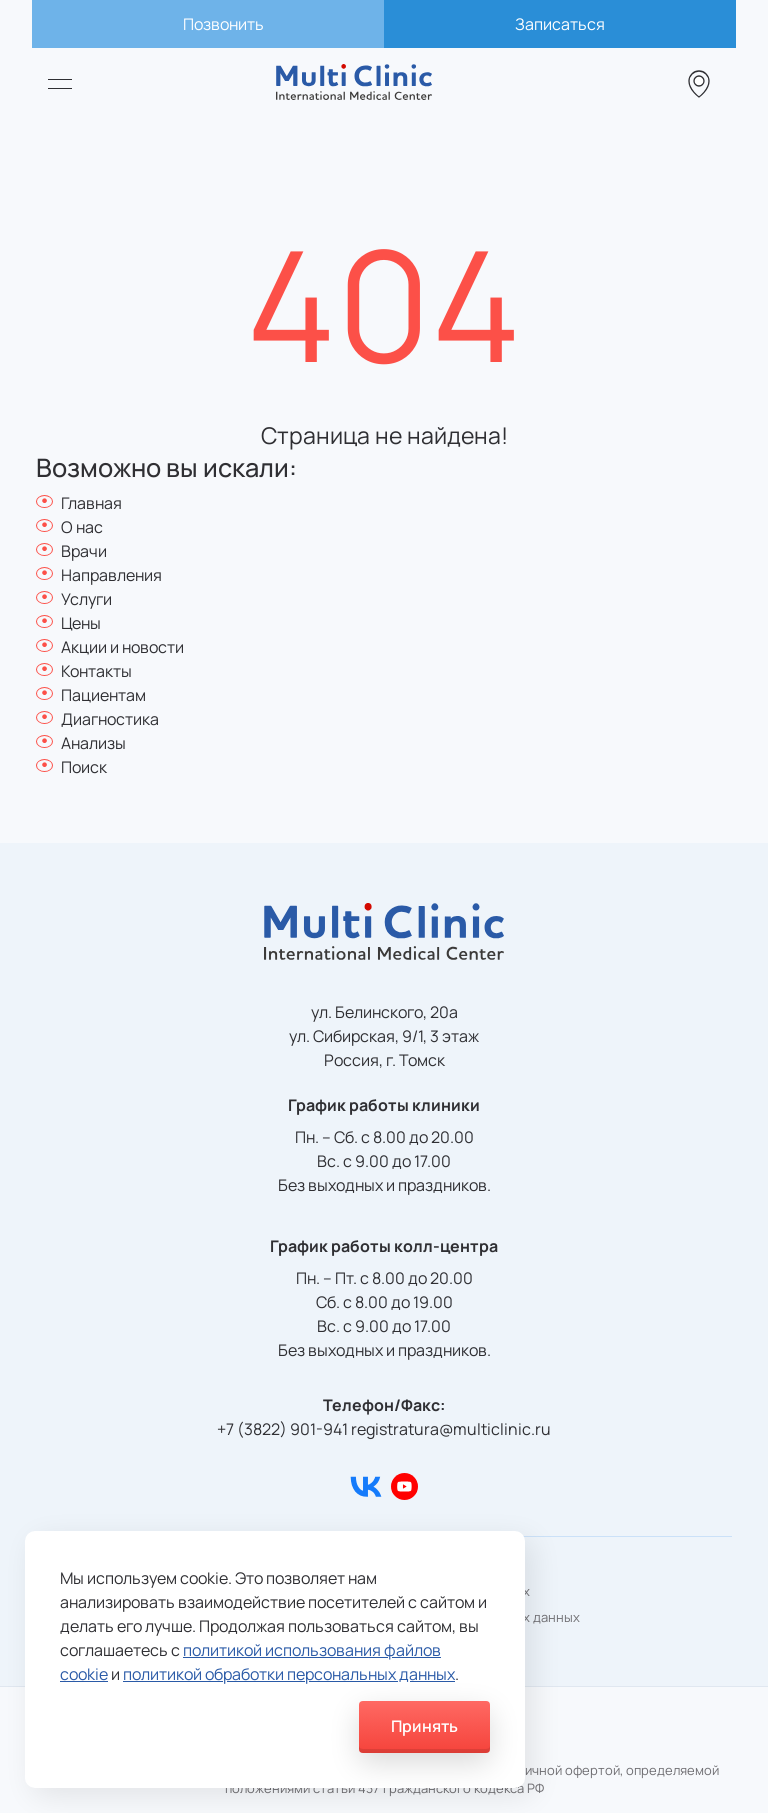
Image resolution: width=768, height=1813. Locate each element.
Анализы (93, 743)
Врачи (84, 551)
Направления (111, 575)
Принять (424, 1726)
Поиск (84, 767)
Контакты (96, 671)
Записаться (560, 24)
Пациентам (103, 695)
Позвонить (223, 24)
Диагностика (110, 719)
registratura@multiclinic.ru (451, 1429)
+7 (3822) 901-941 (282, 1429)
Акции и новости (122, 647)
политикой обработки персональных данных (289, 1674)
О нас (82, 527)
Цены (81, 623)
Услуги (86, 599)
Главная (91, 503)
